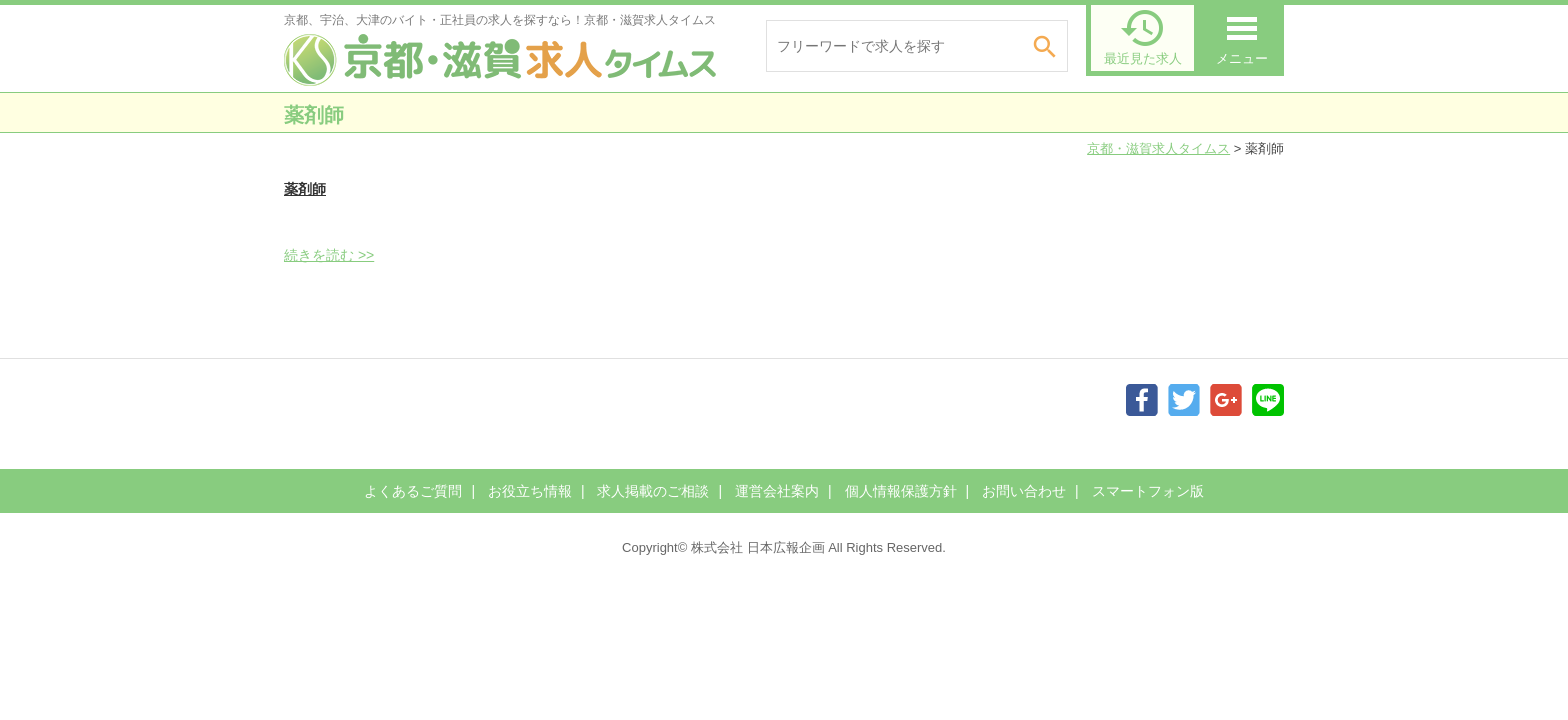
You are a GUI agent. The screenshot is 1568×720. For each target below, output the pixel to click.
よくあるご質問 (413, 491)
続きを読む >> (329, 255)
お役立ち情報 (530, 491)
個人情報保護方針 (901, 491)
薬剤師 (305, 189)
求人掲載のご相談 (653, 491)
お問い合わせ (1024, 491)
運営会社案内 (777, 491)
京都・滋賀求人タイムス (1158, 148)
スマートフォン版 (1148, 491)
